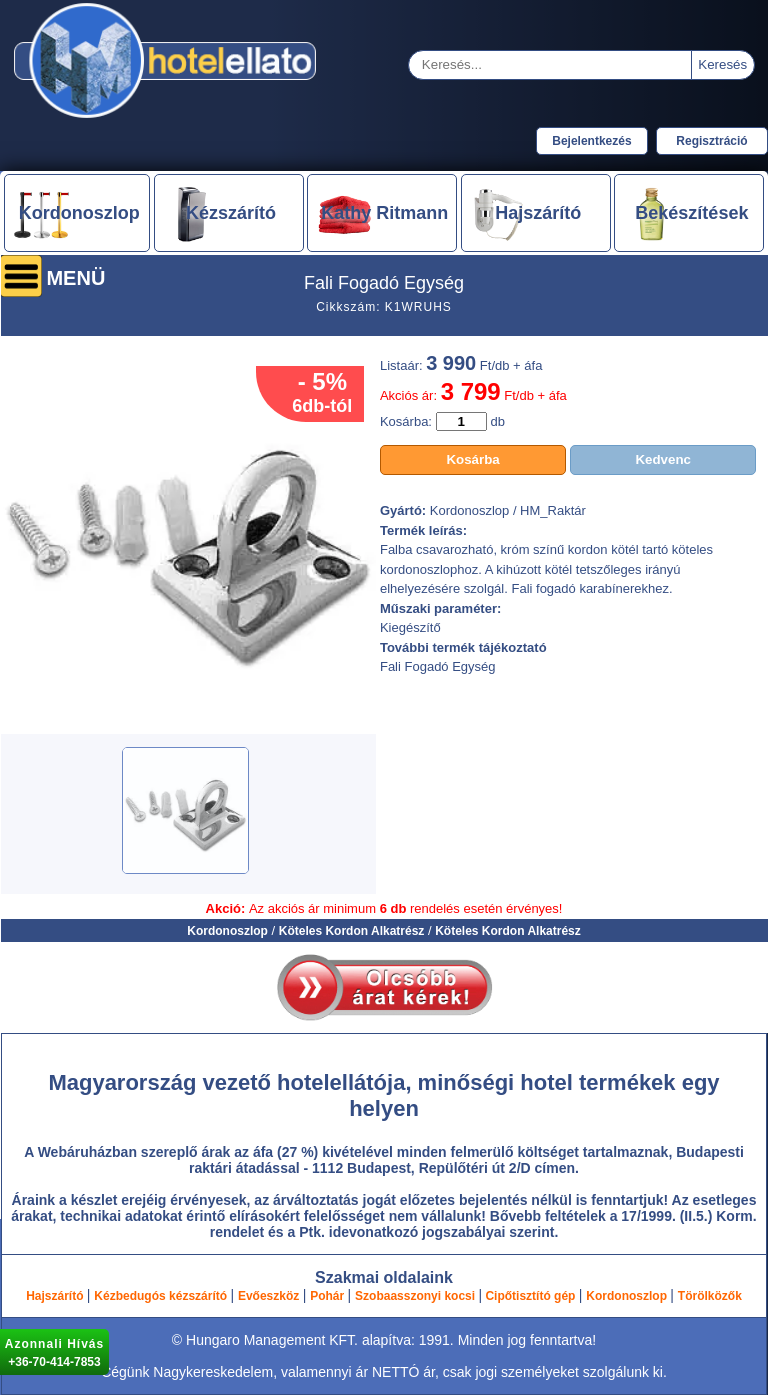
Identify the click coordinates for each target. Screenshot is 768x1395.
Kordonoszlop (227, 931)
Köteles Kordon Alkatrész (352, 931)
